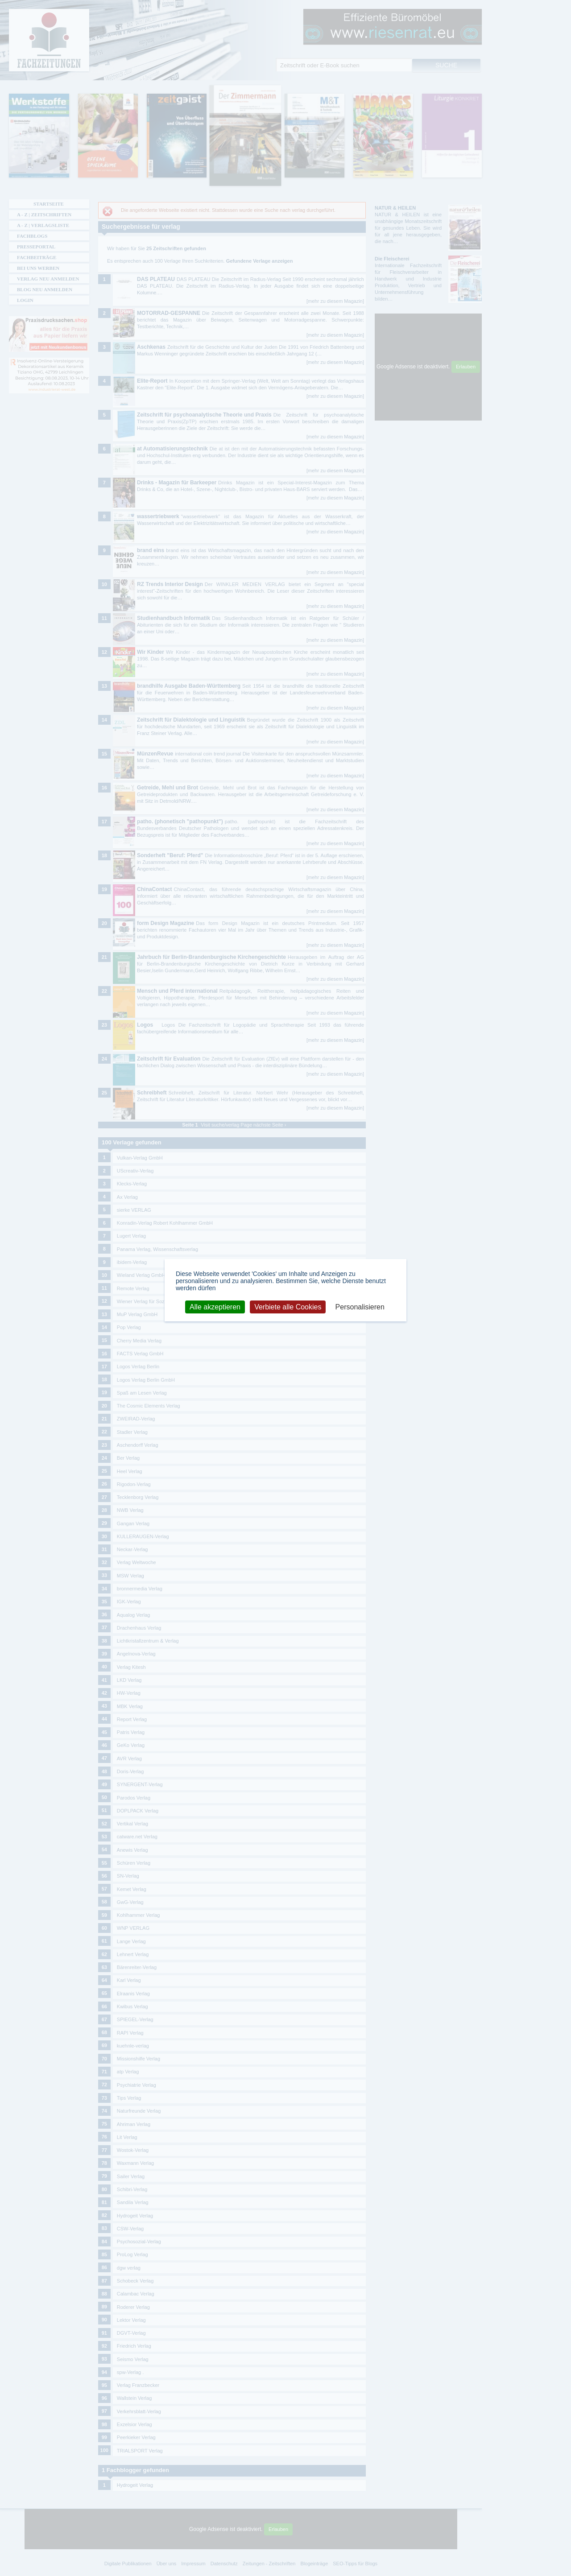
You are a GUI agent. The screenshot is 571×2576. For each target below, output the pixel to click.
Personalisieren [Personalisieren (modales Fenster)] (360, 1307)
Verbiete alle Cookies (287, 1307)
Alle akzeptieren (215, 1307)
